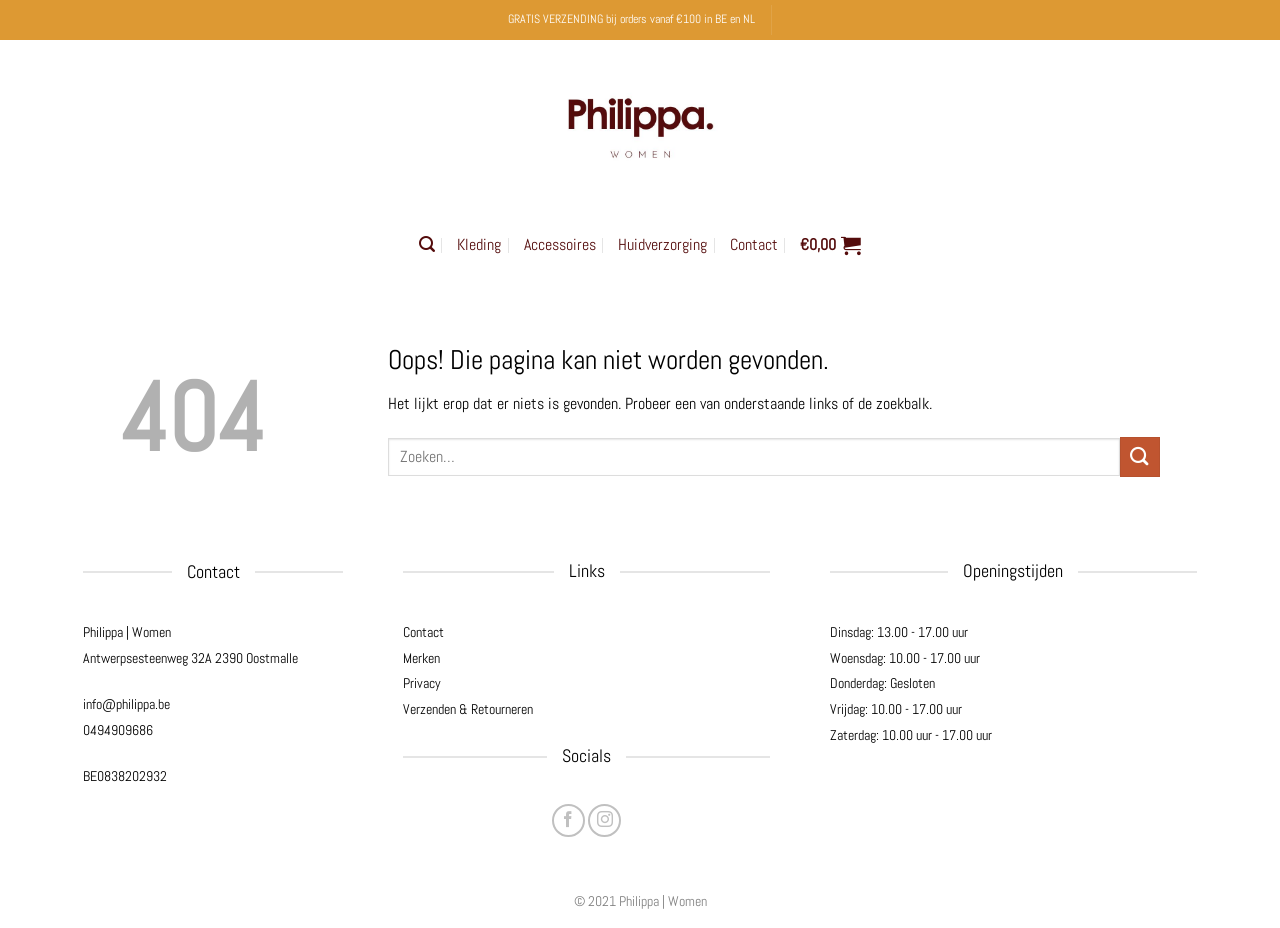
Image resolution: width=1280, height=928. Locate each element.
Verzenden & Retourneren (468, 709)
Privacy (422, 683)
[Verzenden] (1140, 456)
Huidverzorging (662, 244)
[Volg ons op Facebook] (568, 820)
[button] (427, 244)
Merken (421, 658)
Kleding (479, 244)
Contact (754, 244)
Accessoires (560, 244)
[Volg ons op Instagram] (604, 820)
